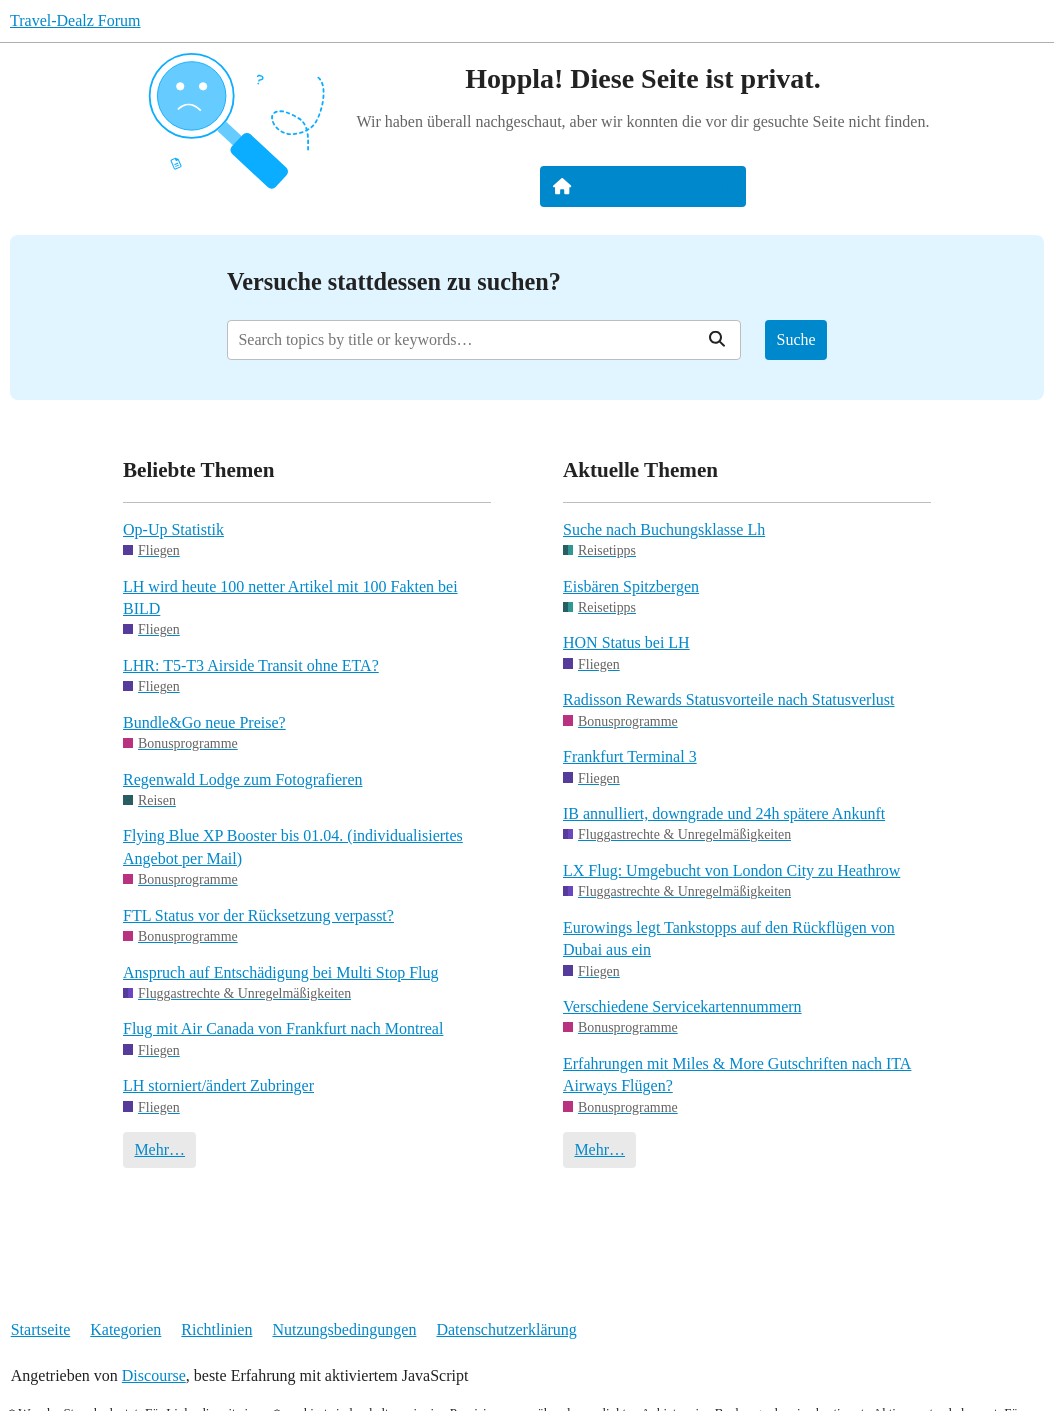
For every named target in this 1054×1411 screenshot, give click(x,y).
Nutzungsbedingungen (344, 1329)
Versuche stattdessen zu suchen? (394, 281)
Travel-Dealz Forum (75, 20)
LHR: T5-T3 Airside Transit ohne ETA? (251, 665)
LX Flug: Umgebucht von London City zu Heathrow (731, 870)
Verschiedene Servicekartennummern (682, 1006)
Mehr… (159, 1149)
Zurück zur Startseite (643, 186)
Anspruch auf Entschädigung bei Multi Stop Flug (281, 972)
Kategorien (125, 1329)
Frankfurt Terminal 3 (630, 756)
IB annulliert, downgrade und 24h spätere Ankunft (724, 813)
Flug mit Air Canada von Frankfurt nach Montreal (283, 1028)
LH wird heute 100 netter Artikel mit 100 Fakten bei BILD (290, 597)
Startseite (41, 1329)
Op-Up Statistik (173, 529)
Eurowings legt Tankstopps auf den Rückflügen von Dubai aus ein (729, 938)
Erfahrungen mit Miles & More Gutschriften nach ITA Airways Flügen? (737, 1074)
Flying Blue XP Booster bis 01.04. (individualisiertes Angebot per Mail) (293, 846)
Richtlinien (216, 1329)
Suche (796, 339)
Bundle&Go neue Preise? (204, 722)
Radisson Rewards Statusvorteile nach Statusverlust (729, 699)
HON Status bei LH (626, 642)
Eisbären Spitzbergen (631, 586)
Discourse (154, 1375)
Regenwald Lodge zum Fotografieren (242, 779)
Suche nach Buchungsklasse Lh (664, 529)
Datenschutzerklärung (506, 1329)
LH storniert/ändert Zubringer (218, 1085)
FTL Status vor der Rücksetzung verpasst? (258, 915)
